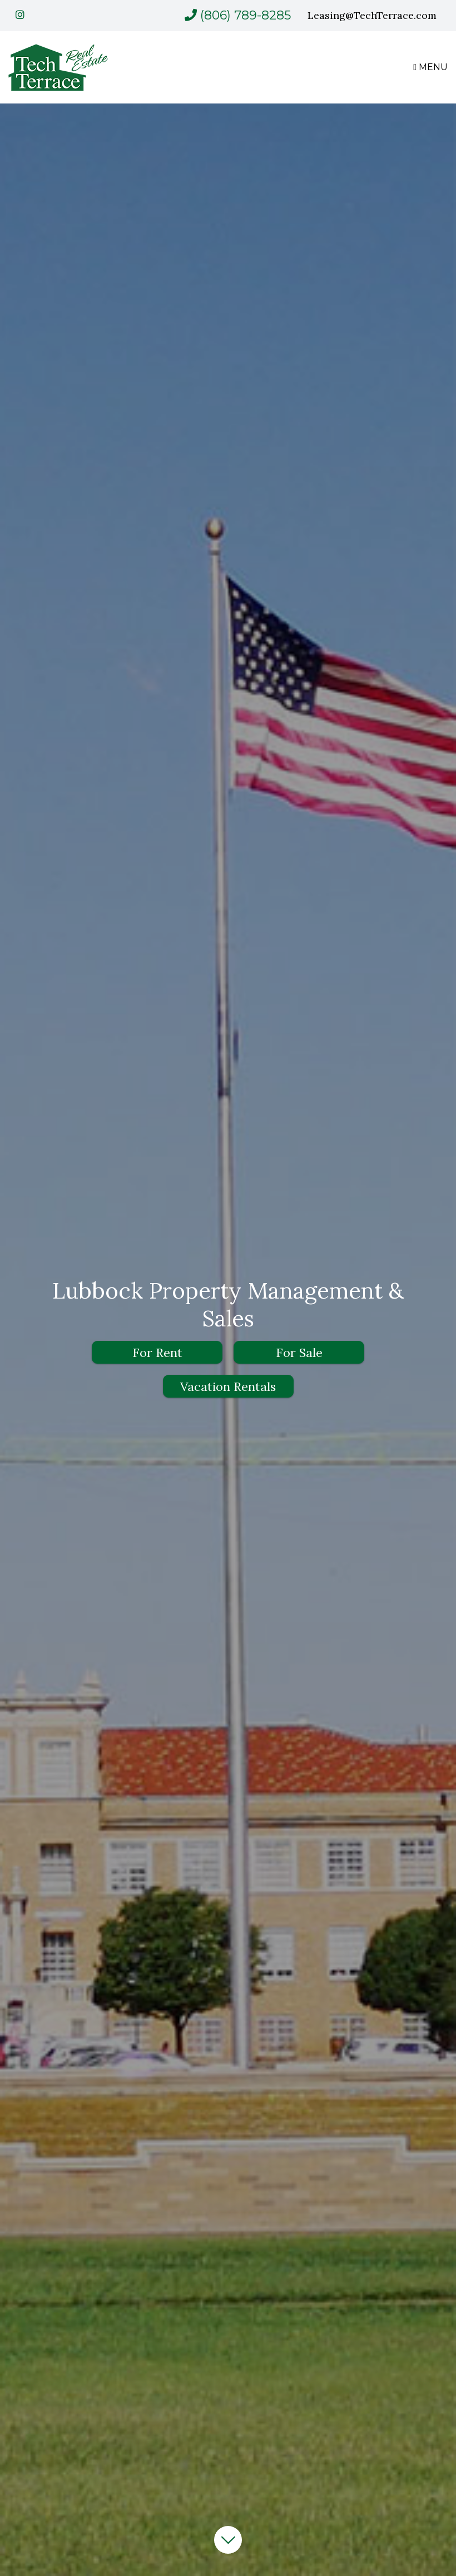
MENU (430, 67)
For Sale (299, 1352)
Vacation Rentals (228, 1386)
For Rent (157, 1352)
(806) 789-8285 (245, 15)
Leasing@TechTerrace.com (372, 15)
